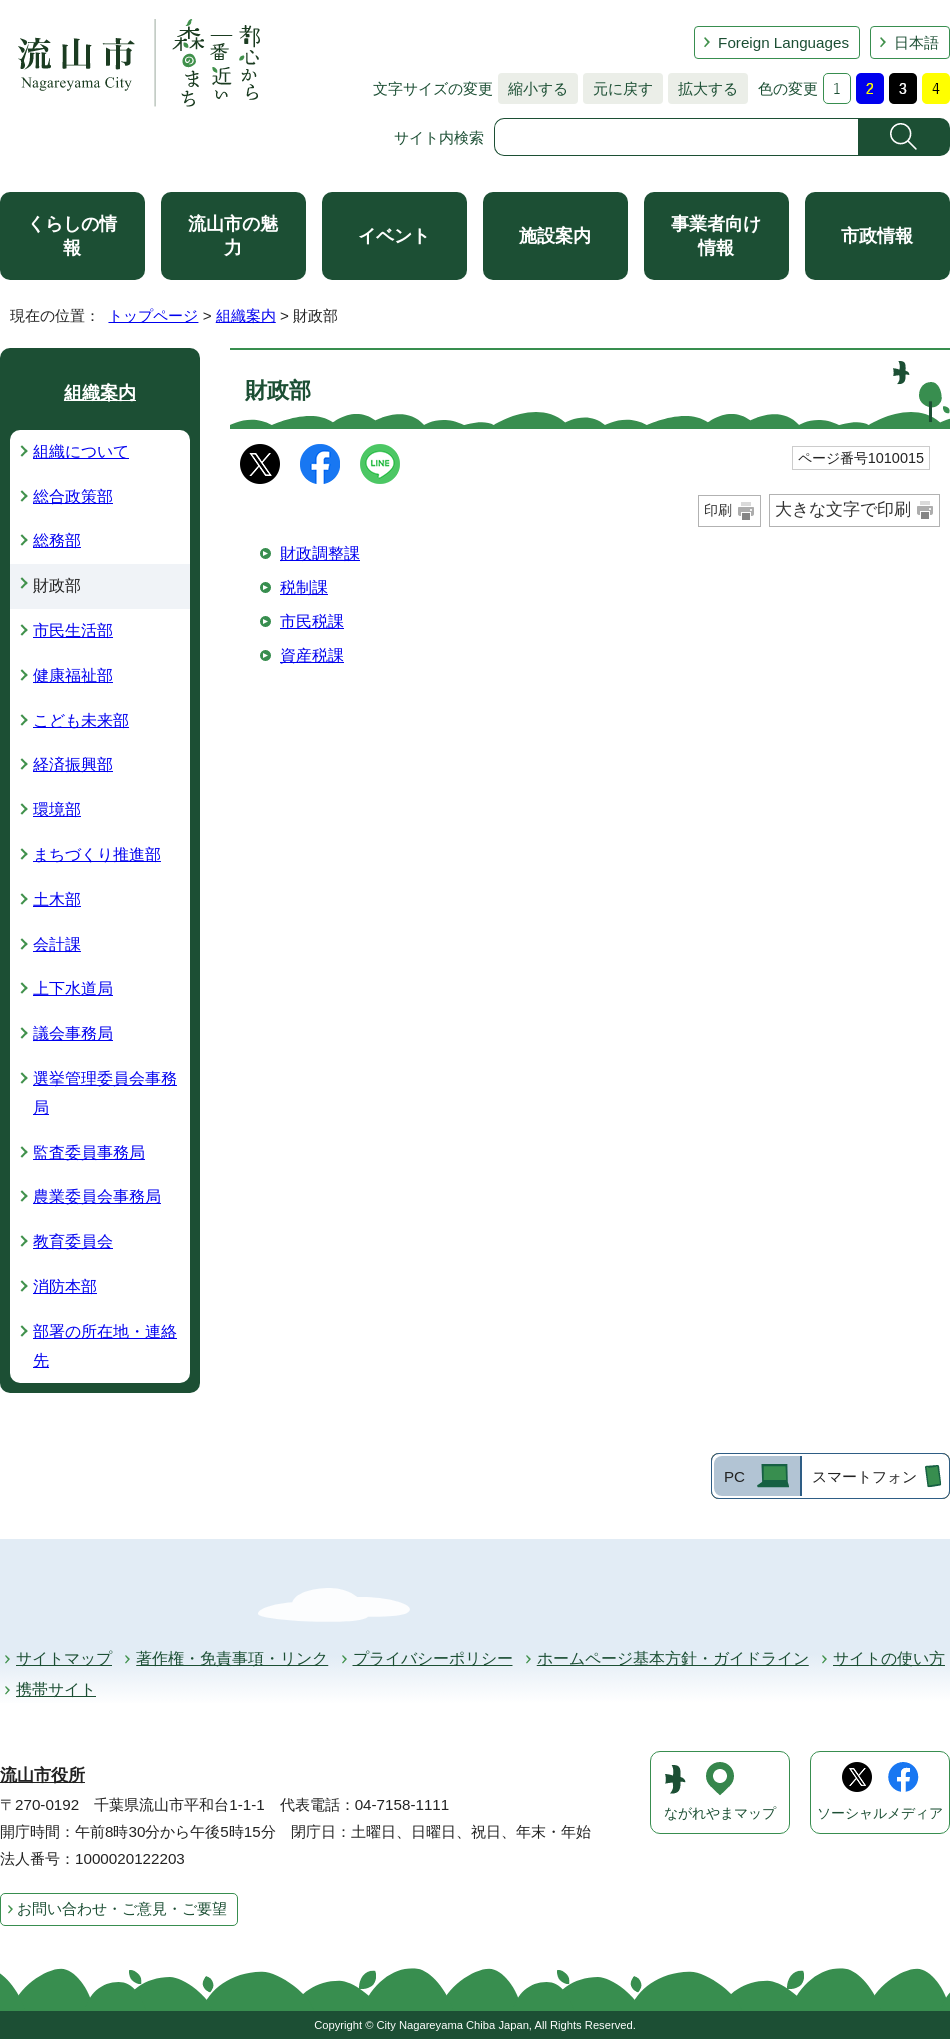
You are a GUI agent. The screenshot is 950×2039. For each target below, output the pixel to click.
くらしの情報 (72, 236)
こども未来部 (81, 720)
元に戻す (618, 88)
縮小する (533, 88)
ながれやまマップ (720, 1813)
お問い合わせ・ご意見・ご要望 (122, 1908)
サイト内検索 (439, 137)
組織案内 (246, 315)
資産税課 (312, 655)
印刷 (718, 510)
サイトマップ (64, 1658)
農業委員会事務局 (97, 1196)
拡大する (703, 88)
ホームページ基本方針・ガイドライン (673, 1658)
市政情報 (877, 236)
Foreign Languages (783, 42)
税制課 (304, 587)
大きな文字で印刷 (843, 509)
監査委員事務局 (89, 1152)
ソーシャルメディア (880, 1813)
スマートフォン (864, 1476)
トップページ (153, 315)
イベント (394, 236)
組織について (81, 451)
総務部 (57, 540)
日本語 (916, 42)
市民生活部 (73, 630)
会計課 (57, 944)
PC (734, 1476)
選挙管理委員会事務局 (105, 1093)
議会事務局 (73, 1033)
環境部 (57, 809)
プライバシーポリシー (433, 1658)
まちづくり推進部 (97, 854)
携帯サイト (56, 1689)
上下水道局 (73, 988)
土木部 (57, 899)
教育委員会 (73, 1241)
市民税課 (312, 621)
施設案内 (555, 236)
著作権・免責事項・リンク (232, 1658)
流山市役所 (42, 1775)
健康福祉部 (73, 675)
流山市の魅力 (233, 236)
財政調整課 (320, 553)
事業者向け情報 (716, 236)
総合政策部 (73, 496)
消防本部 (65, 1286)
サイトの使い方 (889, 1658)
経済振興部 (73, 764)
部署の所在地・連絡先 (105, 1346)
